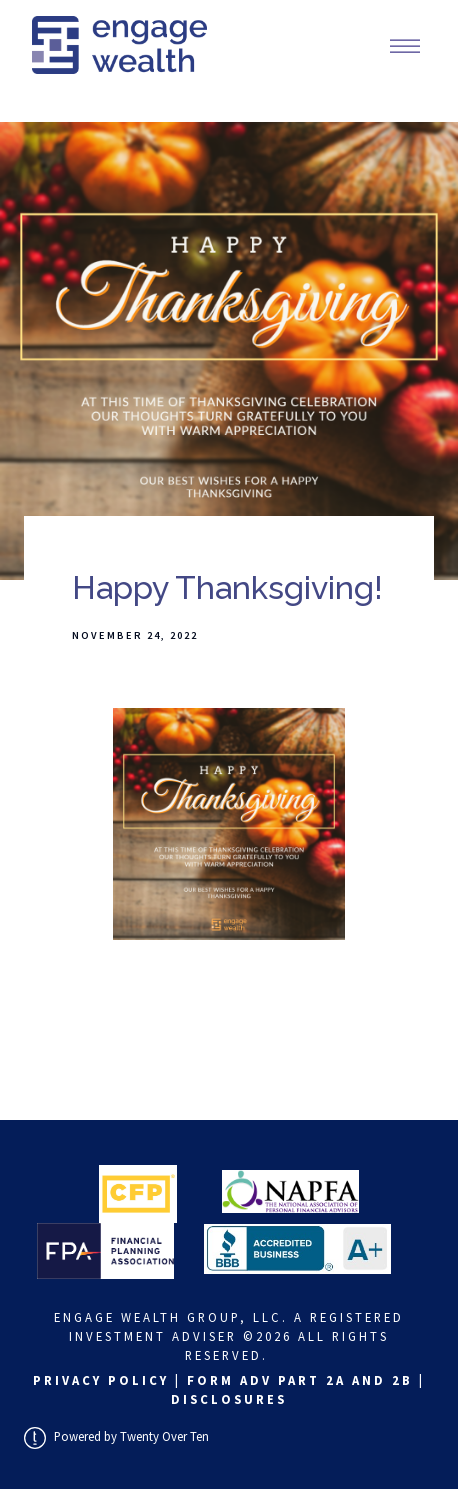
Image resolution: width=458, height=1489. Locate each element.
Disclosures (229, 1399)
